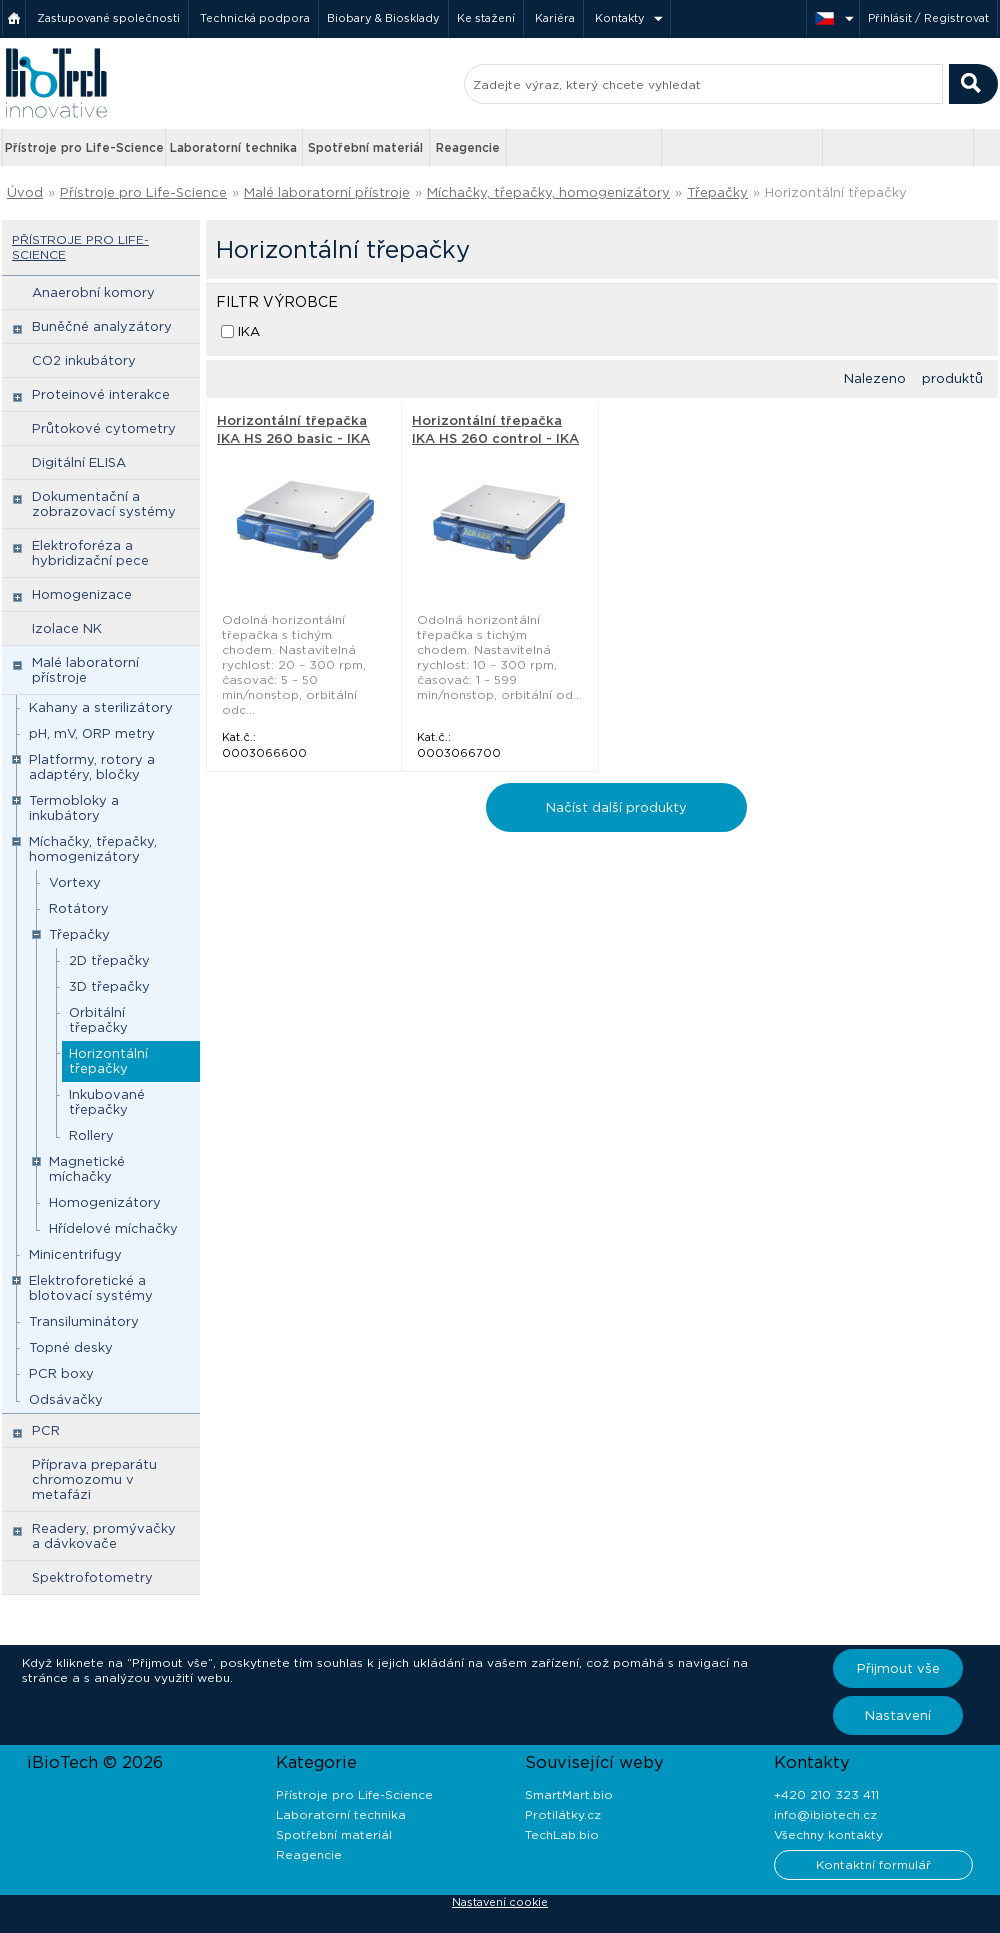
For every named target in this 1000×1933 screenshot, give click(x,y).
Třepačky (717, 192)
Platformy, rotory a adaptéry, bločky (92, 767)
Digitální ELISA (79, 462)
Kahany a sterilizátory (101, 707)
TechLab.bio (562, 1834)
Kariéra (555, 18)
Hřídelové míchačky (113, 1228)
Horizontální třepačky (836, 192)
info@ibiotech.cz (825, 1814)
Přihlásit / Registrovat (928, 18)
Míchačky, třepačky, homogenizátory (548, 192)
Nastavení (898, 1715)
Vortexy (75, 882)
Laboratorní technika (233, 147)
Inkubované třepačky (107, 1102)
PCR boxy (61, 1373)
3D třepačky (109, 986)
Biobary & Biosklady (383, 18)
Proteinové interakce (101, 394)
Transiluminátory (84, 1321)
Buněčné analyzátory (102, 326)
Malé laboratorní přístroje (327, 192)
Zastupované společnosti (108, 18)
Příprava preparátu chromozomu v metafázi (94, 1479)
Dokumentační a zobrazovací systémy (104, 504)
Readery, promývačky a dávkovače (104, 1536)
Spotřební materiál (365, 147)
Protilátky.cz (563, 1814)
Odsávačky (66, 1399)
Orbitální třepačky (98, 1020)
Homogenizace (82, 594)
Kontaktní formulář (873, 1864)
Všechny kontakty (828, 1834)
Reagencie (468, 147)
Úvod (25, 192)
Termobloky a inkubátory (74, 808)
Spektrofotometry (92, 1577)
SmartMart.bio (569, 1794)
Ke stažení (486, 18)
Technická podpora (255, 18)
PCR (46, 1430)
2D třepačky (109, 960)
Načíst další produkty (616, 807)
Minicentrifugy (75, 1254)
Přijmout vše (898, 1668)
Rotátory (79, 908)
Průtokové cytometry (104, 428)
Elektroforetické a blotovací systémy (91, 1288)
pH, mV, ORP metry (92, 733)
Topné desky (71, 1347)
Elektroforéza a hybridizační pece (90, 553)
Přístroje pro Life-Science (84, 147)
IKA (249, 331)
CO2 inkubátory (84, 360)
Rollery (91, 1135)
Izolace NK (67, 628)
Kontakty (620, 18)
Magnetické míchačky (87, 1169)
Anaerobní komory (93, 292)
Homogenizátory (105, 1202)
